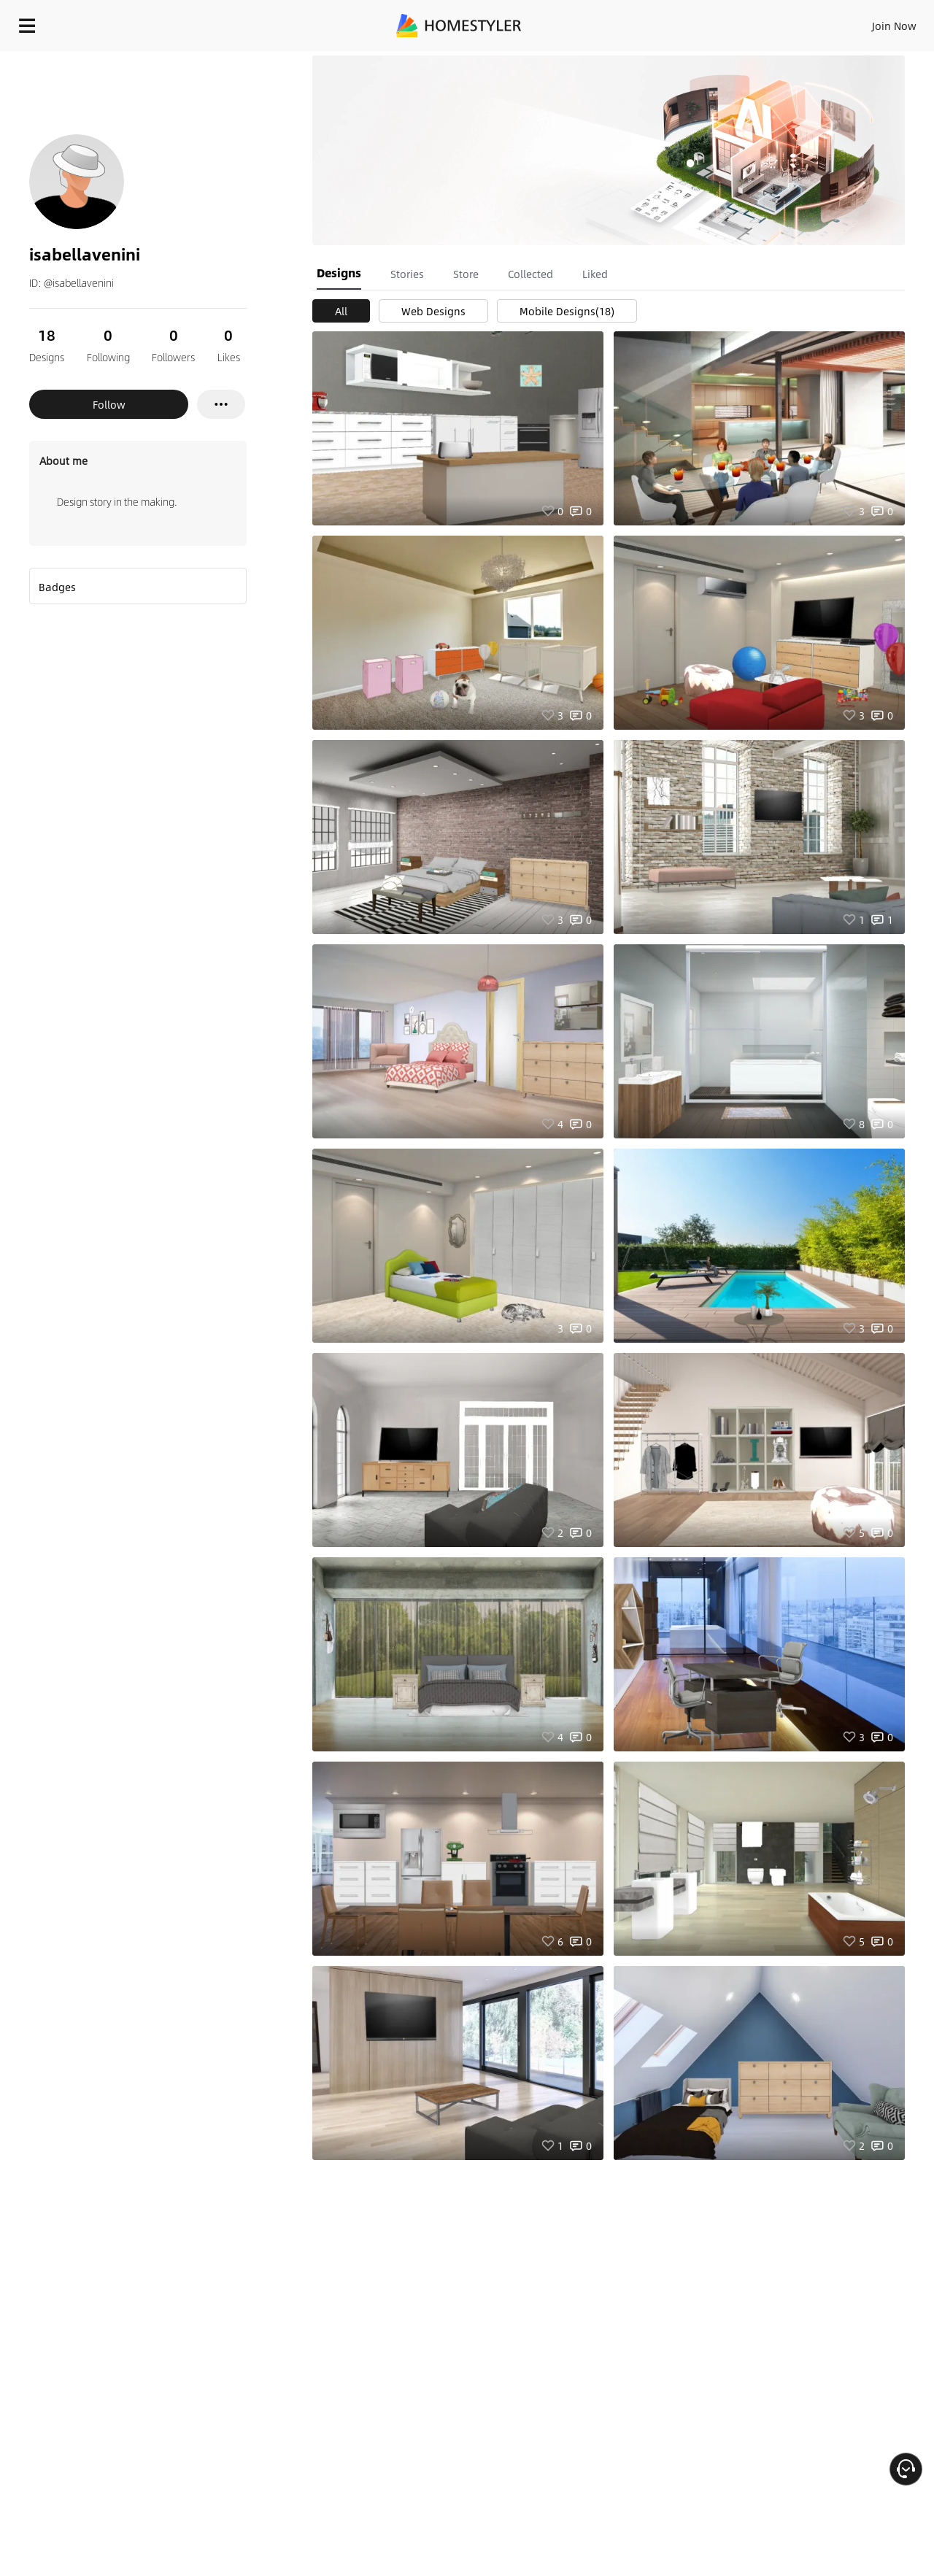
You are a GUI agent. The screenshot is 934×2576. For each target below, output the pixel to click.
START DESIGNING (861, 22)
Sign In (664, 22)
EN (769, 22)
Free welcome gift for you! (630, 61)
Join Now (718, 22)
